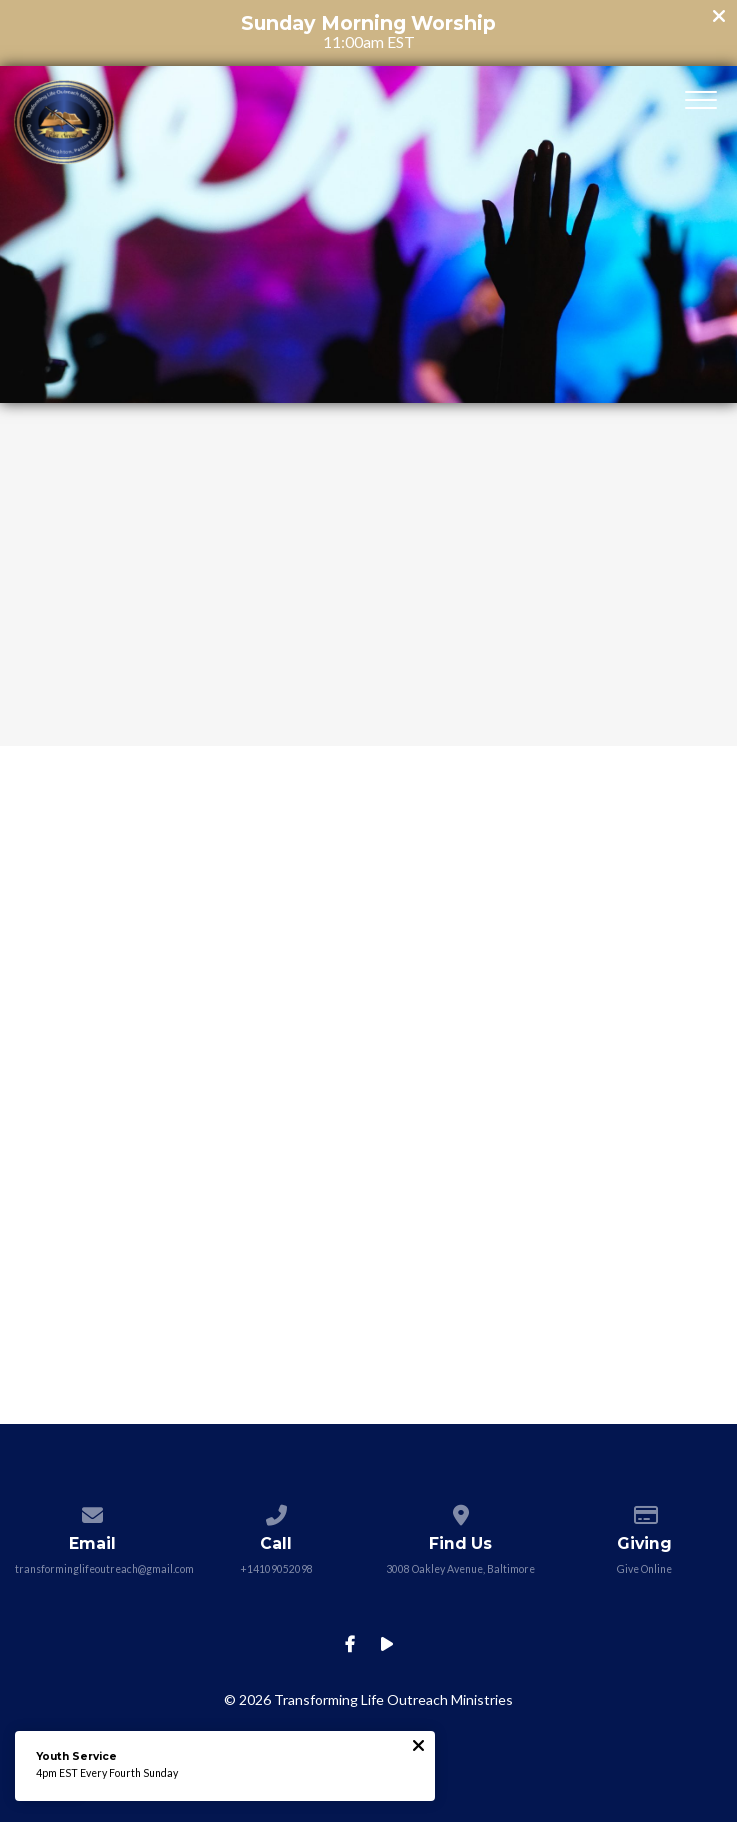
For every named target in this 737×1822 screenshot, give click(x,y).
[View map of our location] (460, 1511)
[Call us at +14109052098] (276, 1511)
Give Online (644, 1569)
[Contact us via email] (91, 1511)
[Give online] (644, 1511)
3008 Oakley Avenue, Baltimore (460, 1569)
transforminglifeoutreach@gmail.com (104, 1569)
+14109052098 (276, 1569)
